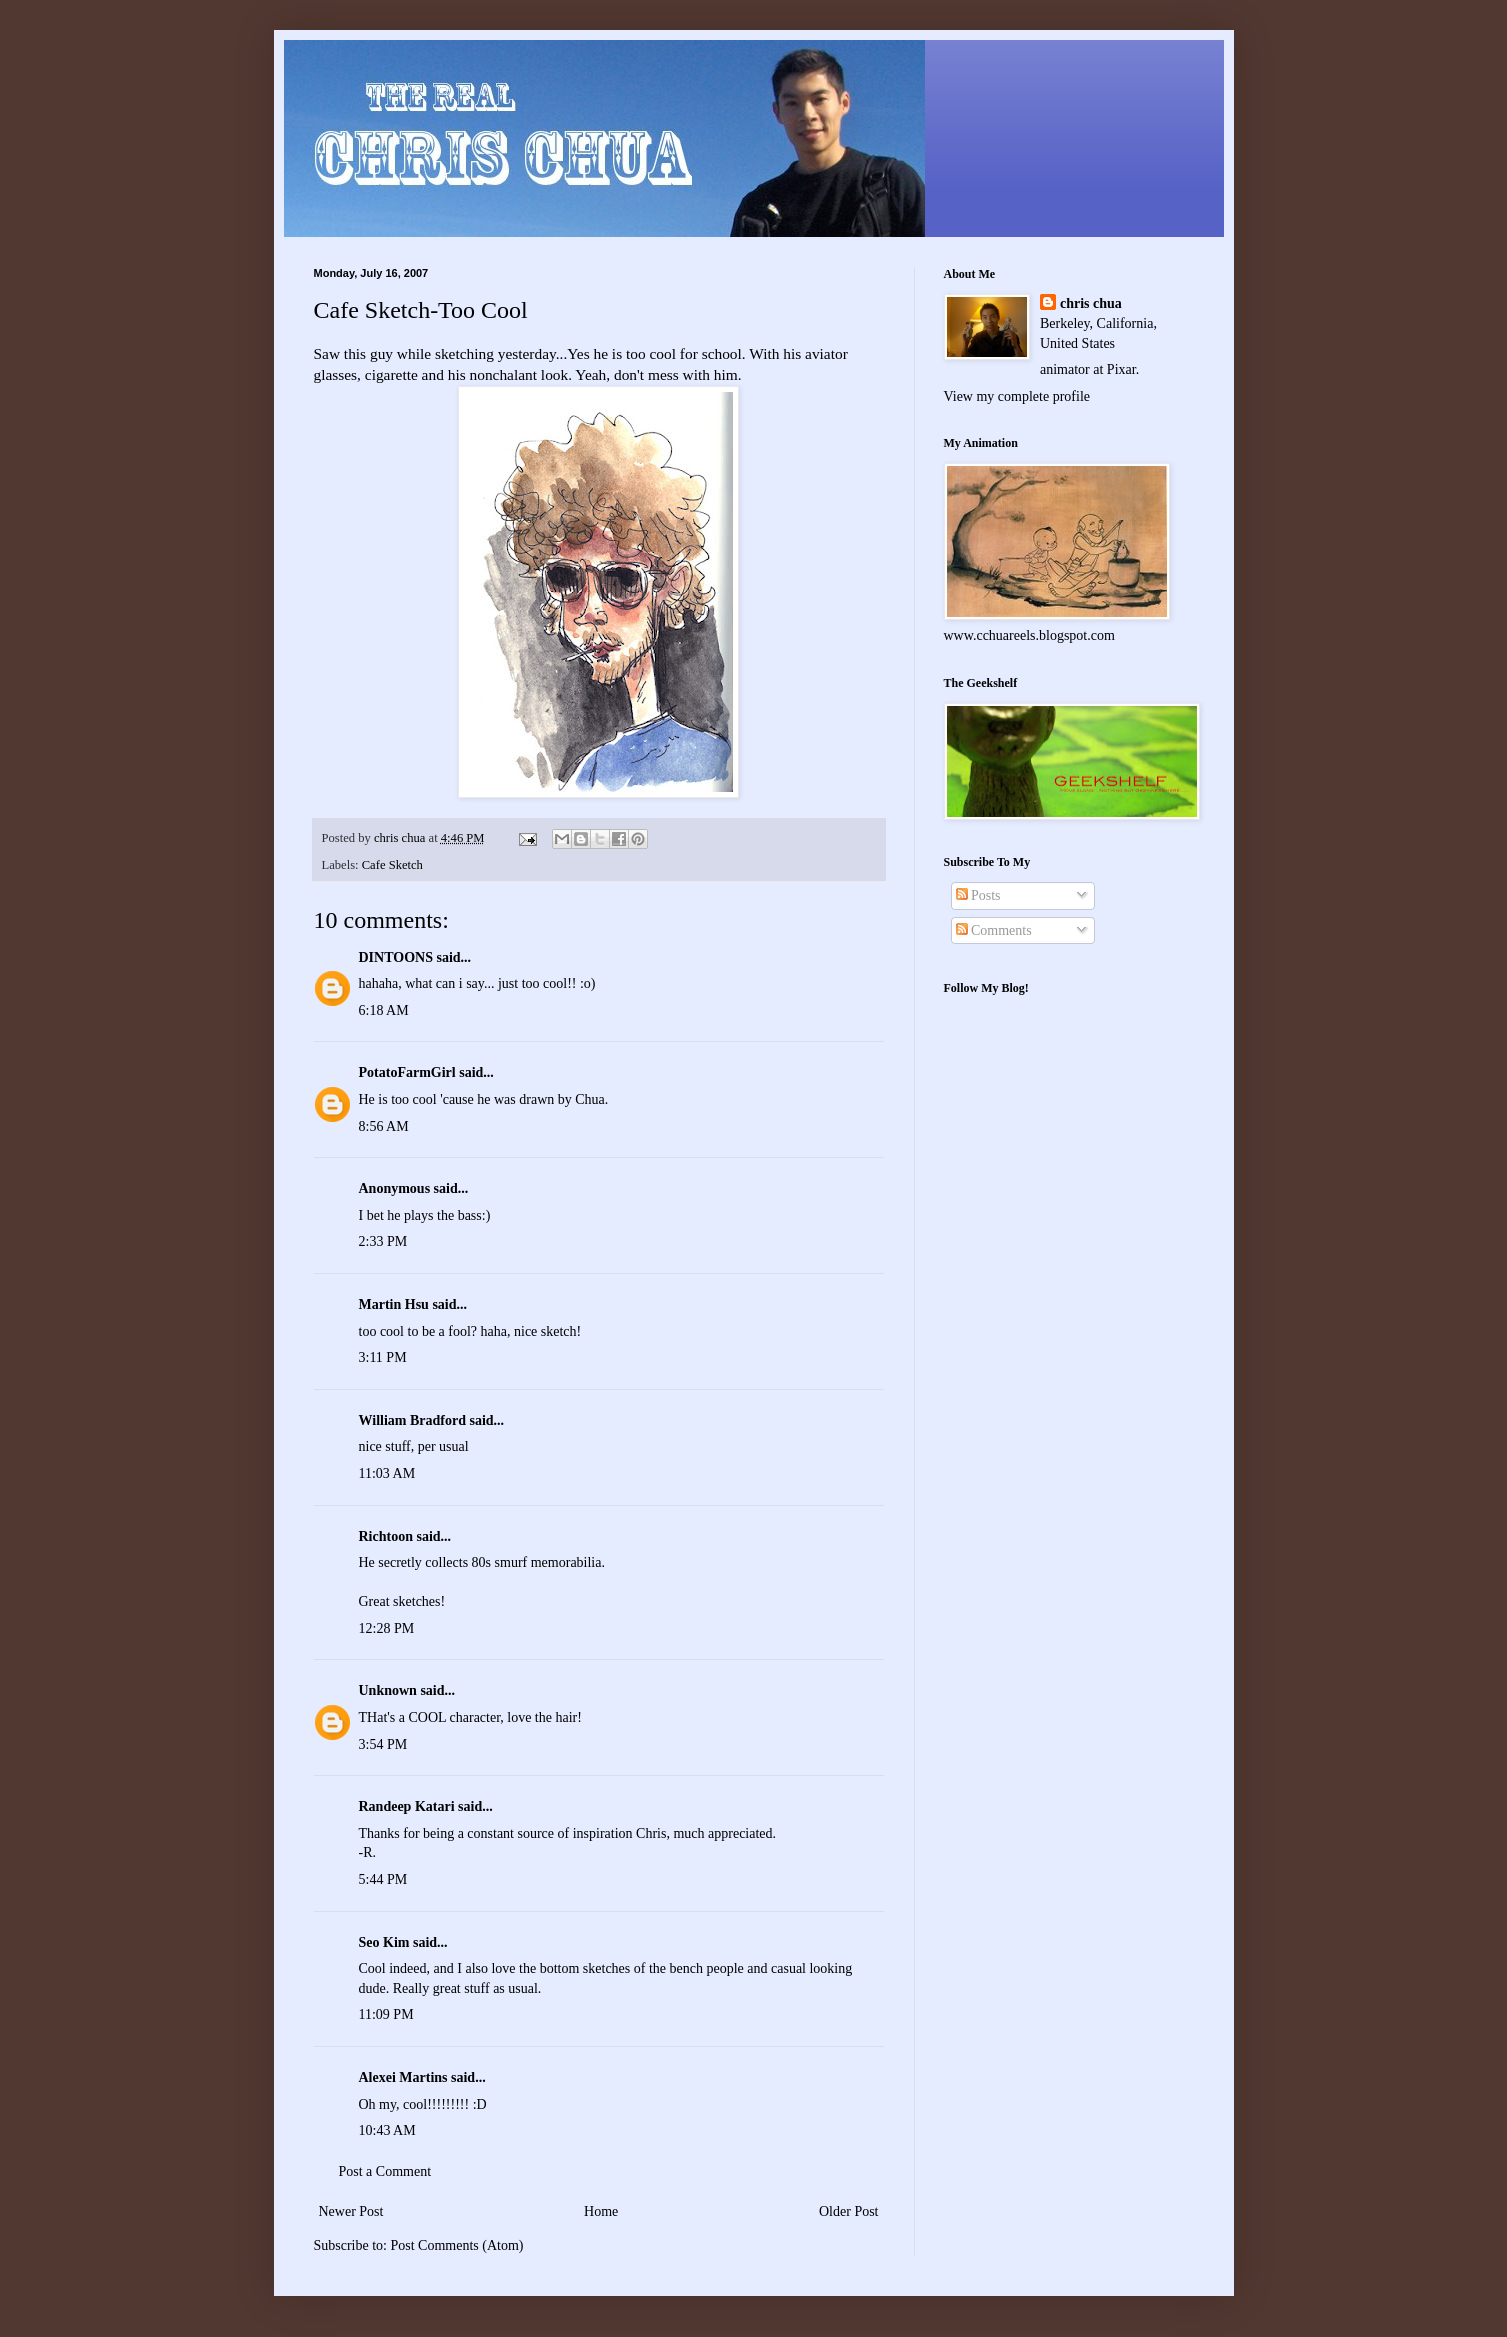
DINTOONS (396, 957)
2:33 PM (383, 1241)
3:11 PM (383, 1357)
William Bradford (412, 1420)
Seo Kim (384, 1942)
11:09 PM (386, 2014)
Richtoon (386, 1536)
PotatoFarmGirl (407, 1072)
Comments (994, 930)
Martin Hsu (394, 1304)
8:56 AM (384, 1126)
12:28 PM (387, 1628)
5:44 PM (383, 1879)
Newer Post (351, 2211)
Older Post (849, 2211)
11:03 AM (387, 1473)
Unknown (388, 1690)
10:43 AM (387, 2130)
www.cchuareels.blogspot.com (1029, 635)
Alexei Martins (403, 2077)
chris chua (1091, 303)
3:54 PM (383, 1744)
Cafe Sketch (392, 865)
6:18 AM (384, 1010)
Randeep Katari (407, 1806)
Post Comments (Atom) (457, 2245)
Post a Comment (385, 2171)
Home (601, 2211)
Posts (978, 895)
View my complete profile (1017, 396)
